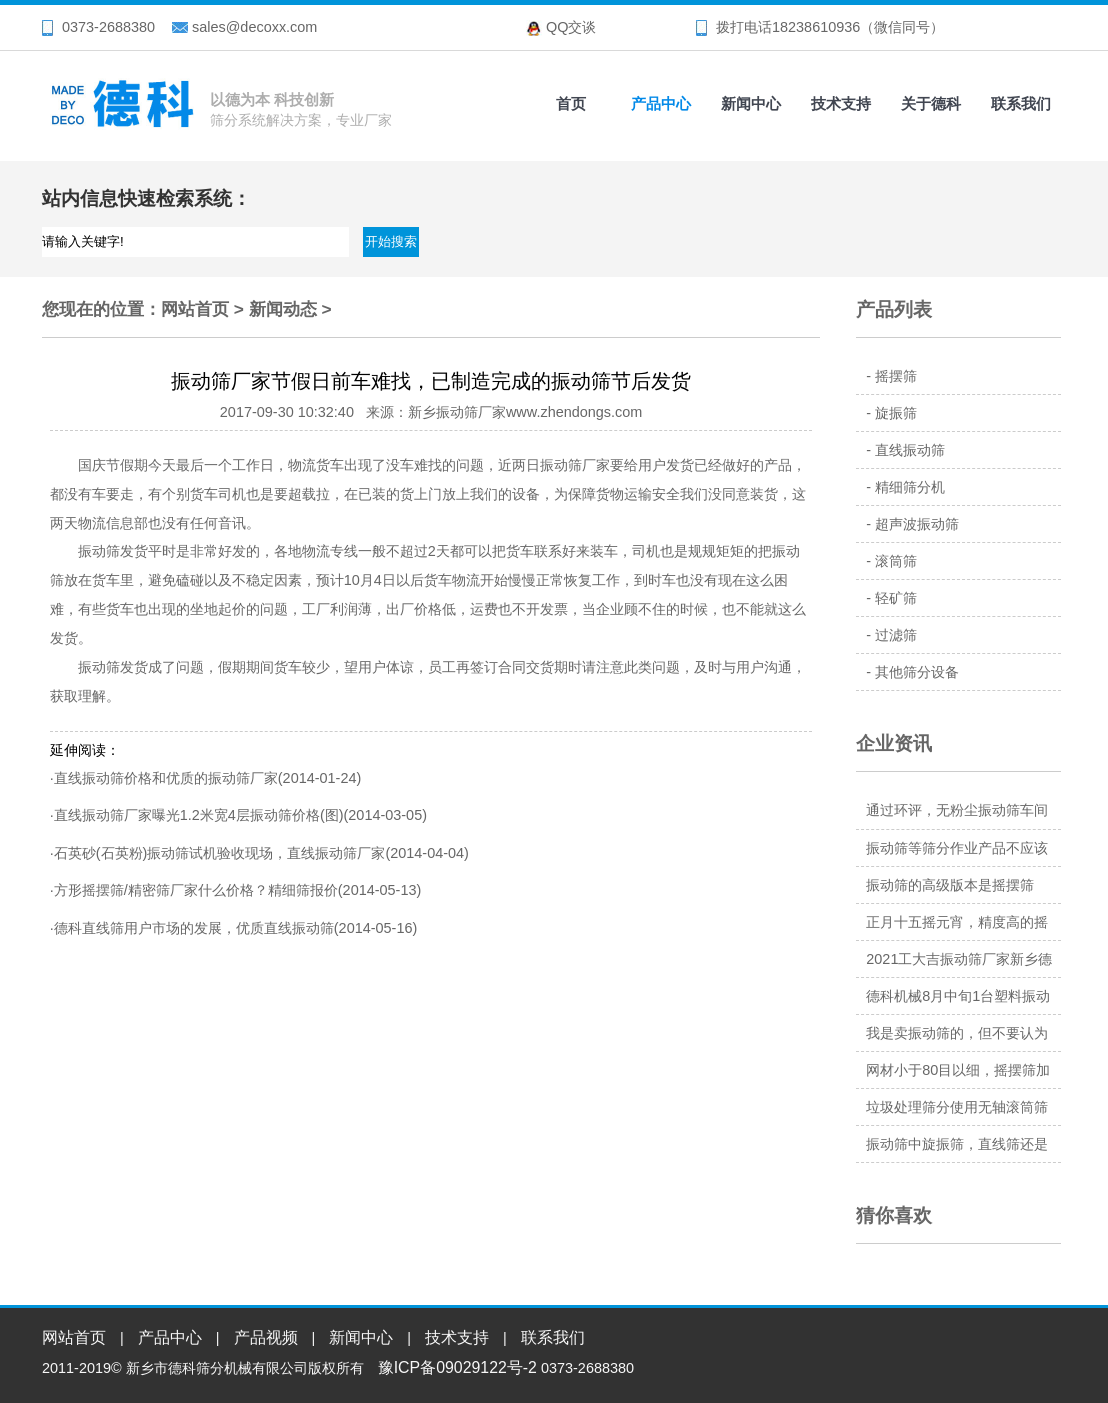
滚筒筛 (896, 561)
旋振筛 (896, 413)
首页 (571, 103)
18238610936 (816, 27)
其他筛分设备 (917, 672)
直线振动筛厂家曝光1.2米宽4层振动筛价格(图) (199, 815)
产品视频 (266, 1337)
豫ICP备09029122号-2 (457, 1367)
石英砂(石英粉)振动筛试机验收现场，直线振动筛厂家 (220, 853)
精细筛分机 (910, 487)
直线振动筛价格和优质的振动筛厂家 (166, 778)
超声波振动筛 (917, 524)
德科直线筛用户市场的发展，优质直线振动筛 (194, 928)
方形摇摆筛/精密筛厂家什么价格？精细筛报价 (196, 890)
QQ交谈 (571, 27)
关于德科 (931, 103)
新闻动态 (283, 309)
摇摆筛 (896, 376)
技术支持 (841, 103)
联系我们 (1021, 103)
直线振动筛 (910, 450)
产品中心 (661, 103)
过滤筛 (896, 635)
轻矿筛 (896, 598)
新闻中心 (751, 103)
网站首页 (195, 309)
